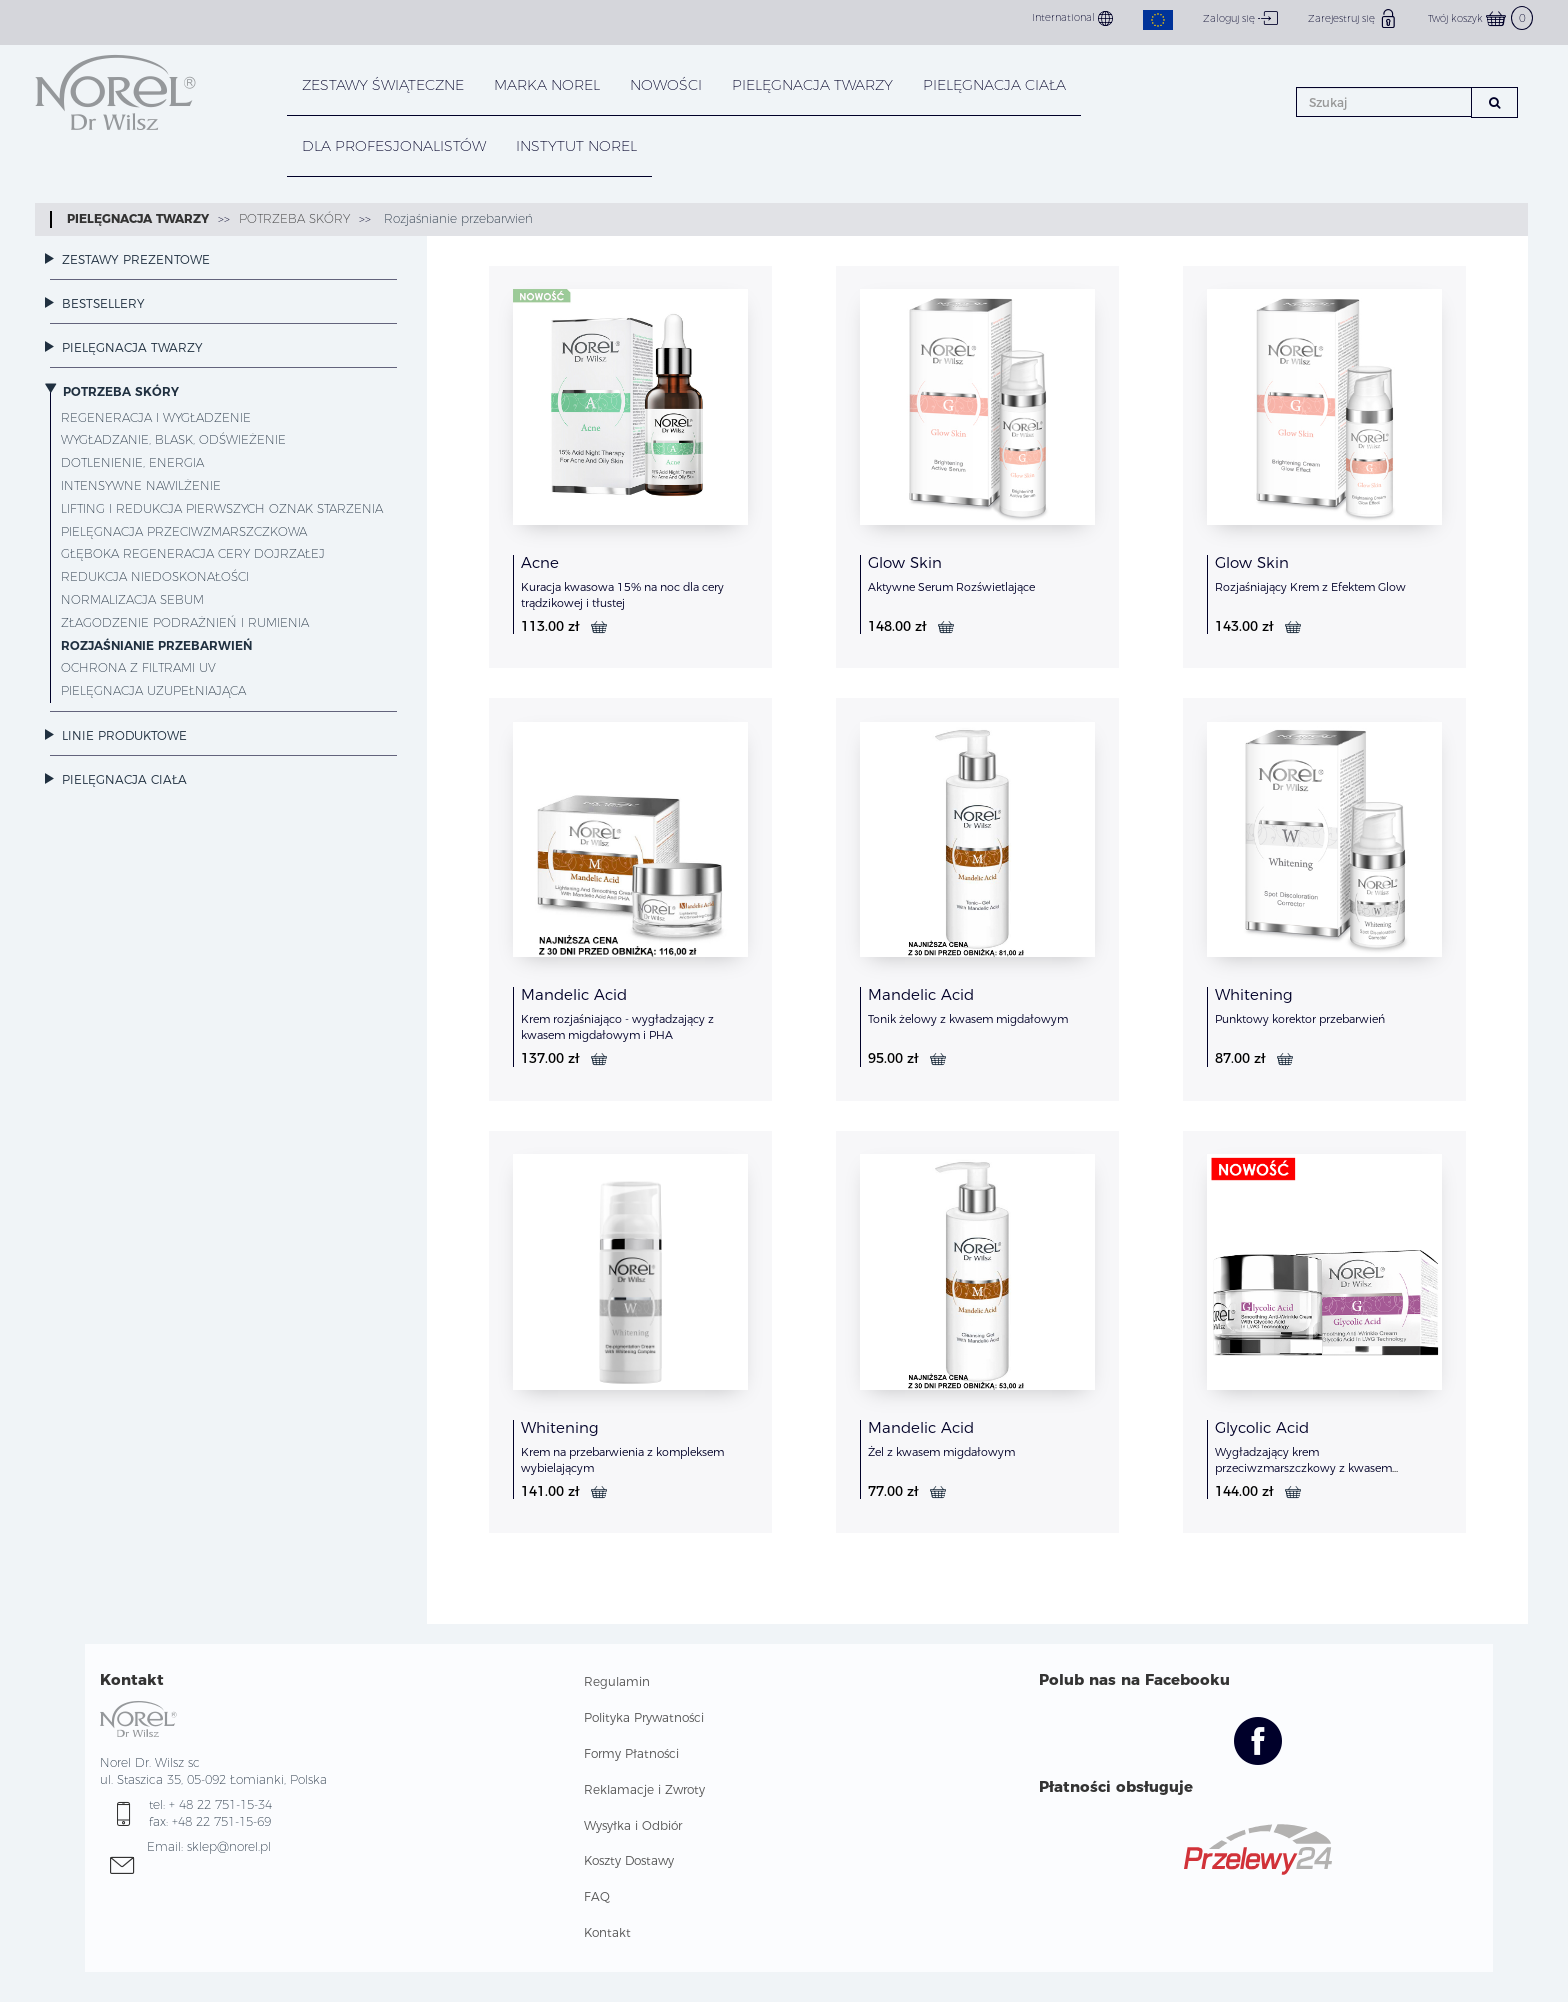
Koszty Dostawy (629, 1860)
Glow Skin (905, 562)
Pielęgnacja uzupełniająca (153, 690)
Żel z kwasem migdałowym (941, 1452)
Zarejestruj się (1353, 18)
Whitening (1254, 994)
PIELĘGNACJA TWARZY (812, 85)
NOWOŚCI (666, 85)
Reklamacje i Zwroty (644, 1789)
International (1072, 18)
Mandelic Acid (574, 994)
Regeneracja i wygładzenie (156, 417)
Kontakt (607, 1932)
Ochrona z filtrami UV (138, 667)
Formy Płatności (631, 1753)
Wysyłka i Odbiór (633, 1825)
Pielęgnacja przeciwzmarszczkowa (184, 531)
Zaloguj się (1240, 18)
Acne (540, 562)
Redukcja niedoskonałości (155, 576)
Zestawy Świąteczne (383, 85)
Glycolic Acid (1262, 1427)
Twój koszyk (1480, 18)
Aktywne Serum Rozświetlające (951, 587)
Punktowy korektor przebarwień (1300, 1019)
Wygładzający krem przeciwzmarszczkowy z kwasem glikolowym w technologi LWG (1303, 1468)
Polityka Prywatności (644, 1717)
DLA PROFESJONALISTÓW (394, 146)
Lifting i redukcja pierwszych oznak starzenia (222, 508)
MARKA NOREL (547, 85)
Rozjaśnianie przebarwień (456, 218)
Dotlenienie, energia (132, 462)
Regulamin (617, 1681)
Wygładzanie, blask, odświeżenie (173, 439)
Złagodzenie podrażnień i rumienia (185, 622)
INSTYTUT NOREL (576, 146)
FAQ (597, 1896)
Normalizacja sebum (132, 599)
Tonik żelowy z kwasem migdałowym (968, 1019)
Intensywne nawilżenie (141, 485)
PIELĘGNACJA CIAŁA (994, 85)
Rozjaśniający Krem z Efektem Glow (1310, 587)
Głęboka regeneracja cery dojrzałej (193, 553)
